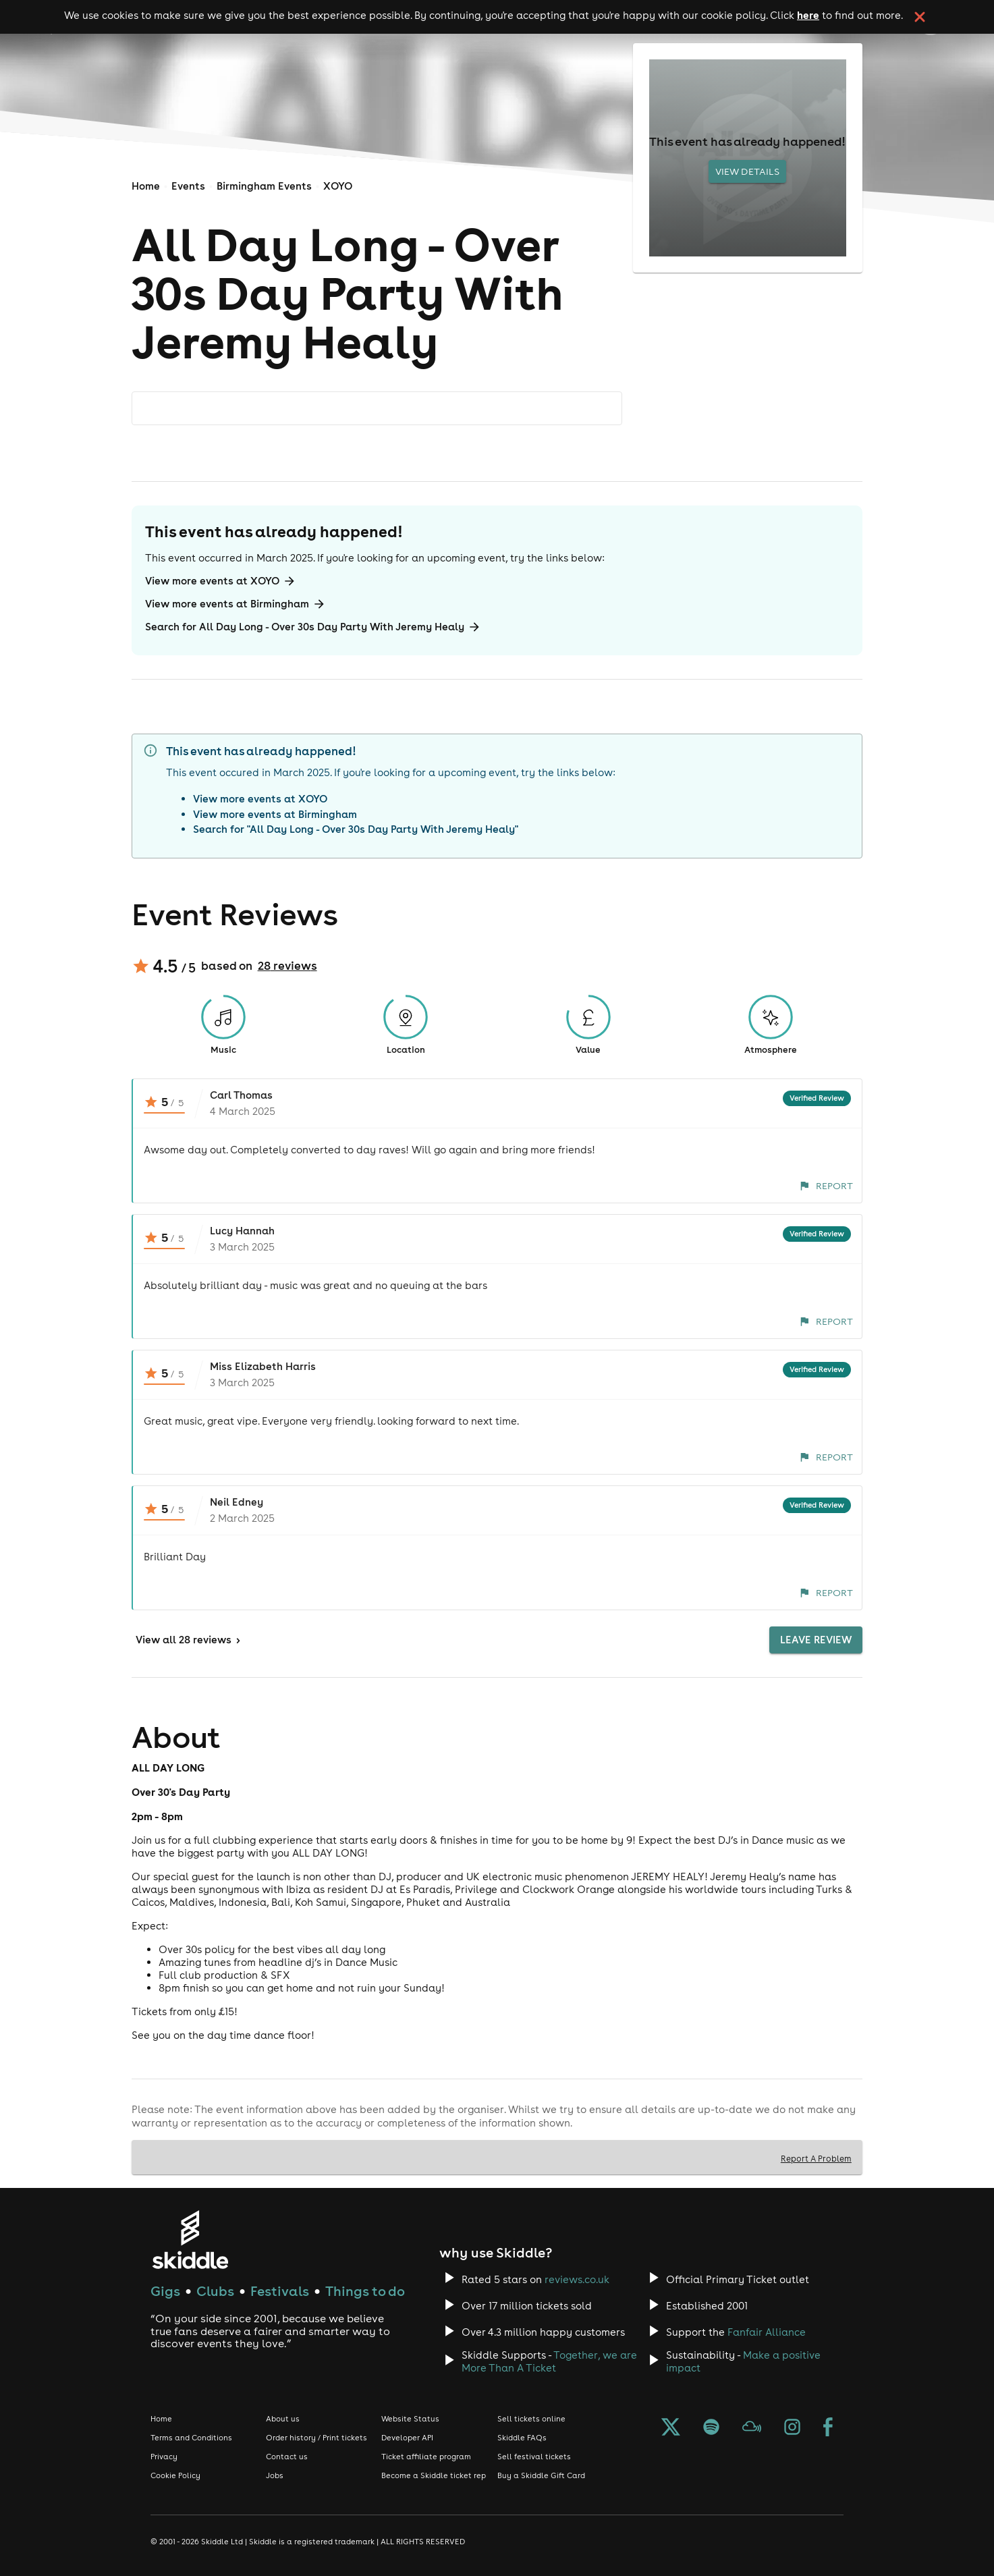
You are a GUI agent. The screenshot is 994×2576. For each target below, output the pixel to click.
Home (146, 186)
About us (283, 2418)
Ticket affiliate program (426, 2456)
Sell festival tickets (534, 2456)
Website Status (410, 2418)
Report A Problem (816, 2158)
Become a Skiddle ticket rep (433, 2475)
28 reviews (287, 965)
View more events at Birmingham (235, 604)
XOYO (337, 186)
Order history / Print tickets (316, 2437)
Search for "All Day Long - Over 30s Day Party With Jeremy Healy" (355, 829)
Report (826, 1185)
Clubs (215, 2290)
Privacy (163, 2456)
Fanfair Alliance (766, 2332)
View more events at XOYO (220, 581)
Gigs (165, 2290)
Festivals (279, 2290)
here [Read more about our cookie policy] (808, 15)
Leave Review (815, 1639)
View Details (747, 171)
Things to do (365, 2290)
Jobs (274, 2475)
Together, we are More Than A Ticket (549, 2361)
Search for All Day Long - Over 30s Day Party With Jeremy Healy (313, 627)
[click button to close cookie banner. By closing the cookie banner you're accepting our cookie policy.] (920, 17)
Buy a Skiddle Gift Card (541, 2475)
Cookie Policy (175, 2475)
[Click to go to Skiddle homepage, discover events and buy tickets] (189, 2240)
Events (188, 186)
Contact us (287, 2456)
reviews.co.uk (577, 2279)
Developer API (407, 2437)
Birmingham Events (264, 186)
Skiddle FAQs (522, 2437)
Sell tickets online (531, 2418)
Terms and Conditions (191, 2437)
